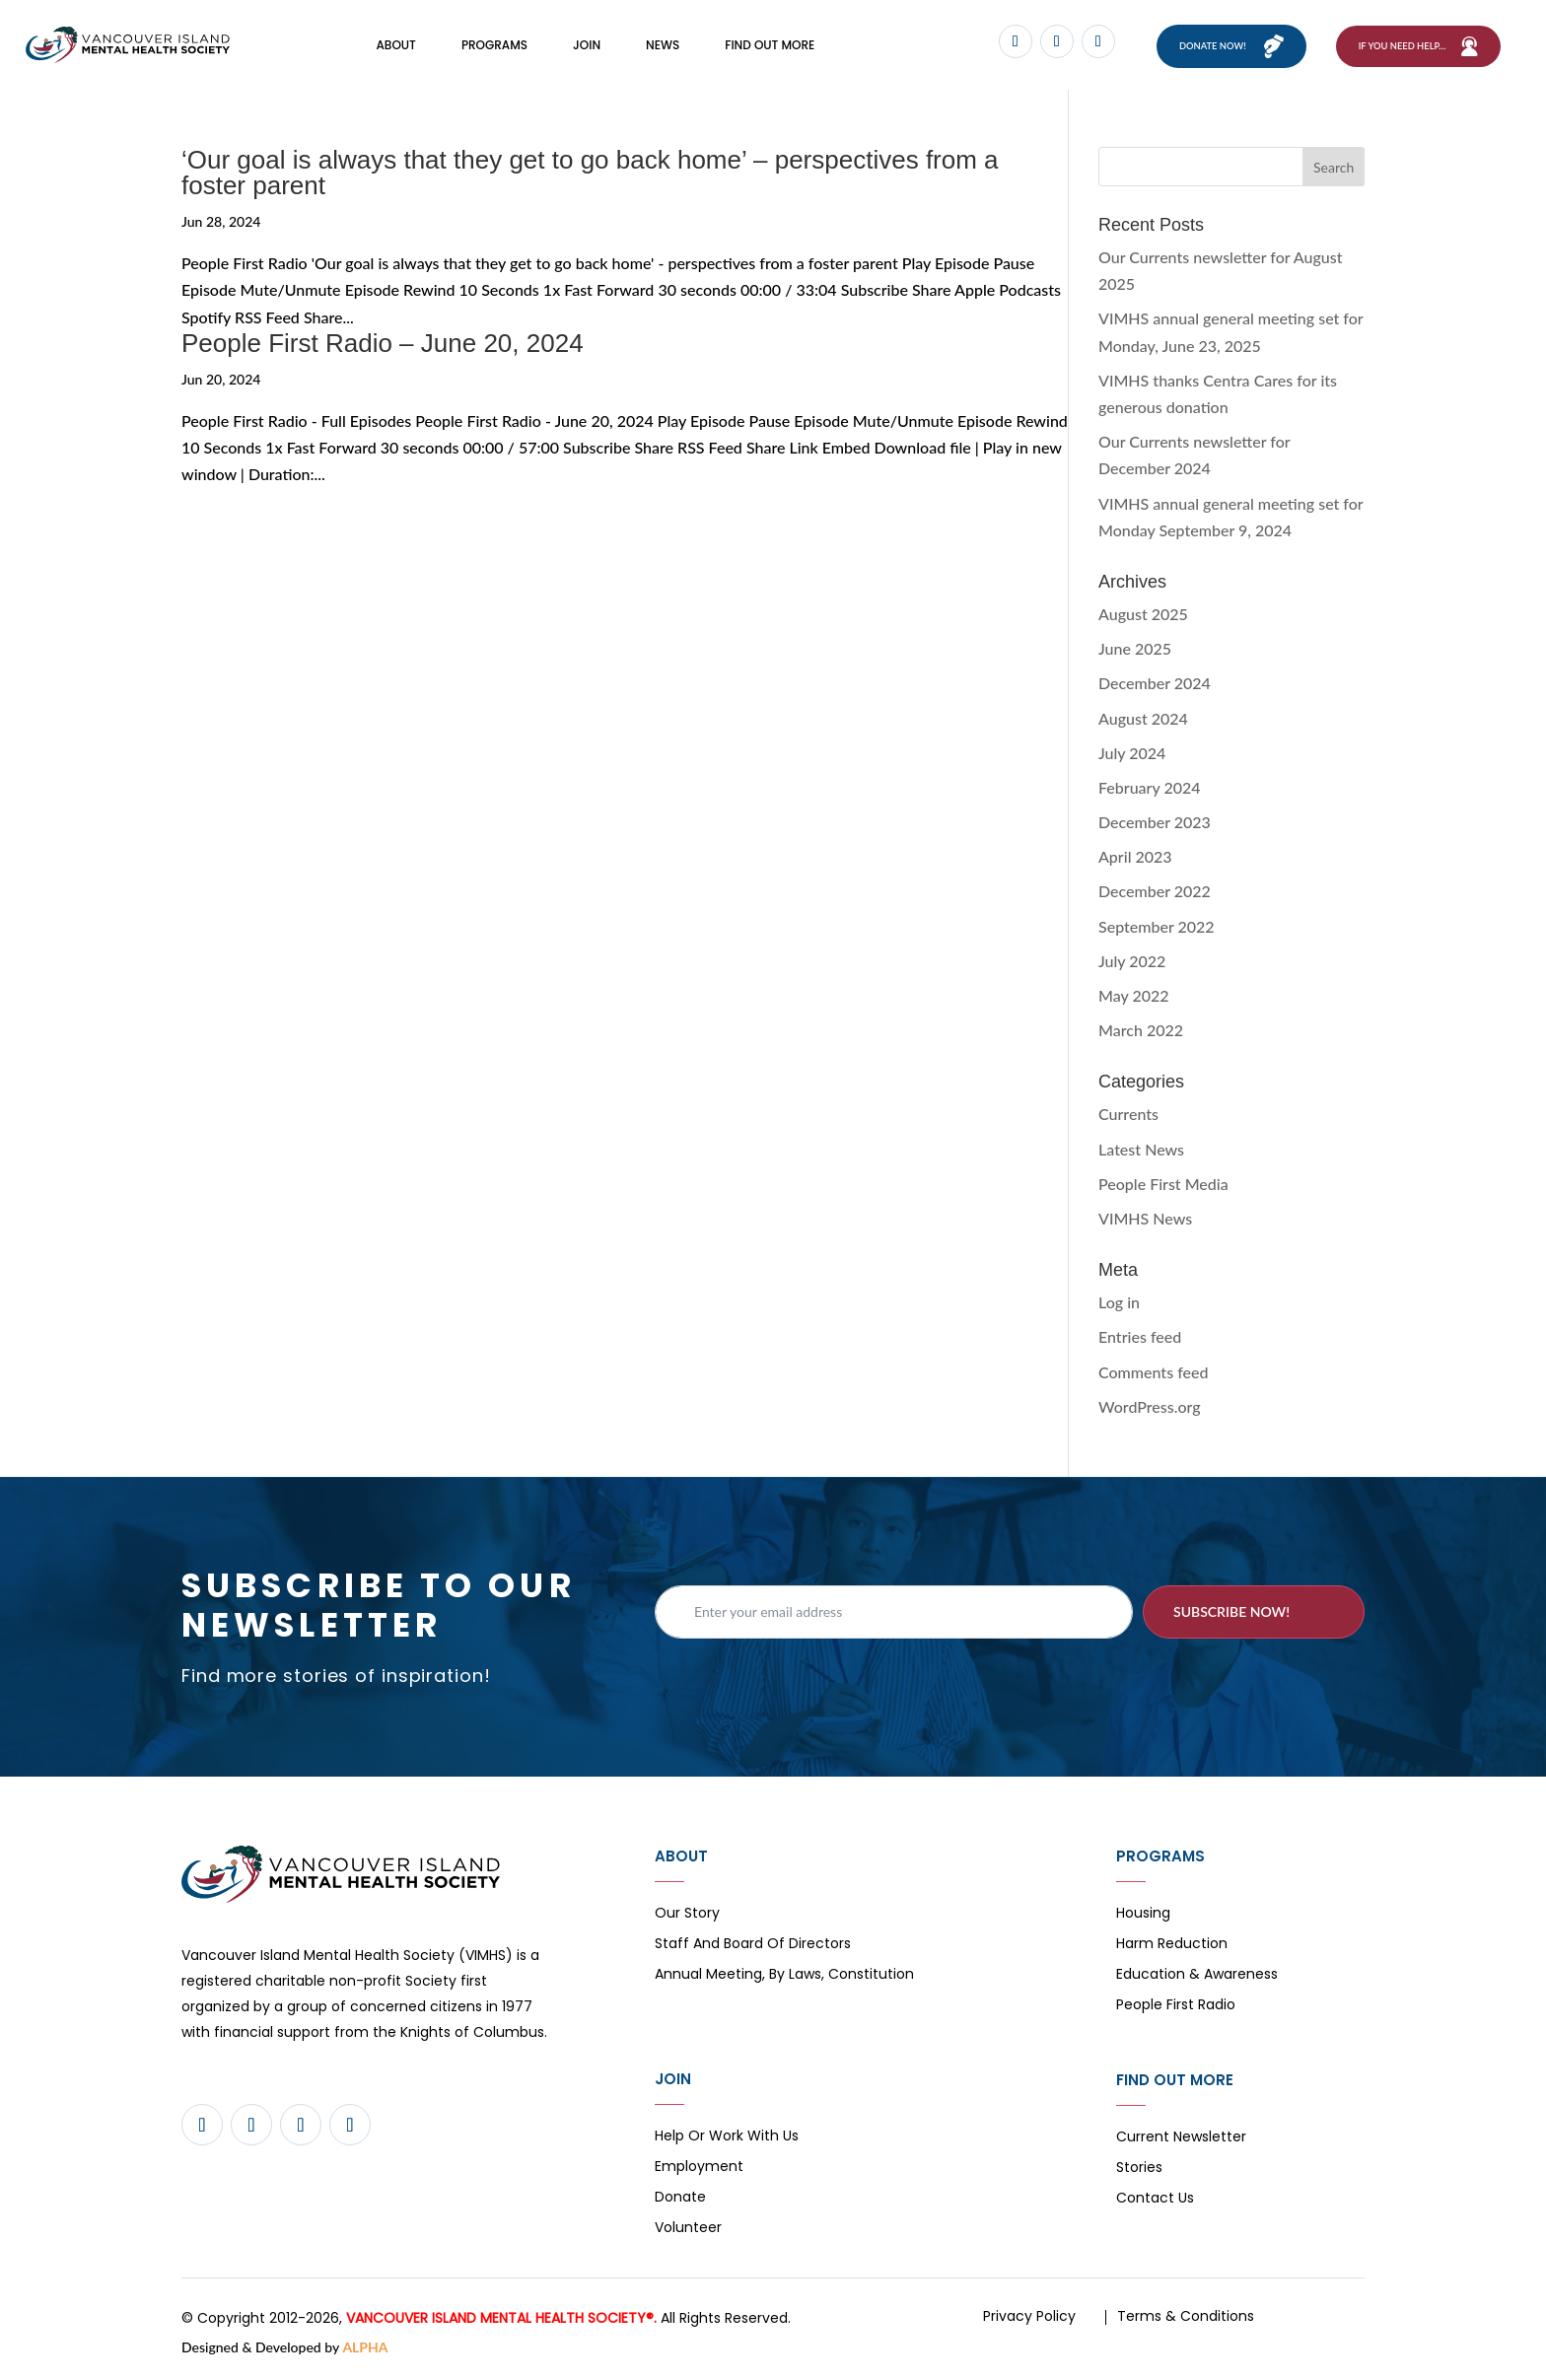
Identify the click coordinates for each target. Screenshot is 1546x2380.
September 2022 (1156, 930)
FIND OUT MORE (769, 46)
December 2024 (1154, 687)
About (395, 46)
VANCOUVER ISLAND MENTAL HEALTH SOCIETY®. (501, 2322)
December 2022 (1154, 895)
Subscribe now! (1231, 1615)
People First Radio (1175, 2009)
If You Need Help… (1402, 47)
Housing (1143, 1918)
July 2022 (1131, 964)
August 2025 (1143, 617)
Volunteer (688, 2232)
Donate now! (1203, 47)
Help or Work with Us (727, 2141)
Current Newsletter (1181, 2142)
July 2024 (1131, 756)
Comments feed (1153, 1375)
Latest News (1141, 1153)
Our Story (687, 1918)
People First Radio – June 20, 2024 (382, 347)
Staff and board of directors (753, 1948)
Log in (1119, 1306)
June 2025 (1134, 653)
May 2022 (1133, 1000)
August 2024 (1143, 722)
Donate (680, 2202)
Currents (1128, 1118)
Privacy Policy (1029, 2320)
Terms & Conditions (1185, 2320)
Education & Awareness (1197, 1979)
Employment (699, 2171)
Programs (494, 46)
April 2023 (1135, 861)
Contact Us (1155, 2203)
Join (586, 46)
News (662, 46)
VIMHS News (1145, 1222)
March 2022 (1140, 1034)
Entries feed (1139, 1341)
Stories (1139, 2172)
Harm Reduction (1172, 1948)
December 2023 (1154, 826)
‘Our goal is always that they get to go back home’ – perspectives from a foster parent (590, 177)
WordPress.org (1149, 1410)
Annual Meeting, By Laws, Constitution (784, 1979)
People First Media (1163, 1187)
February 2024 (1149, 791)
